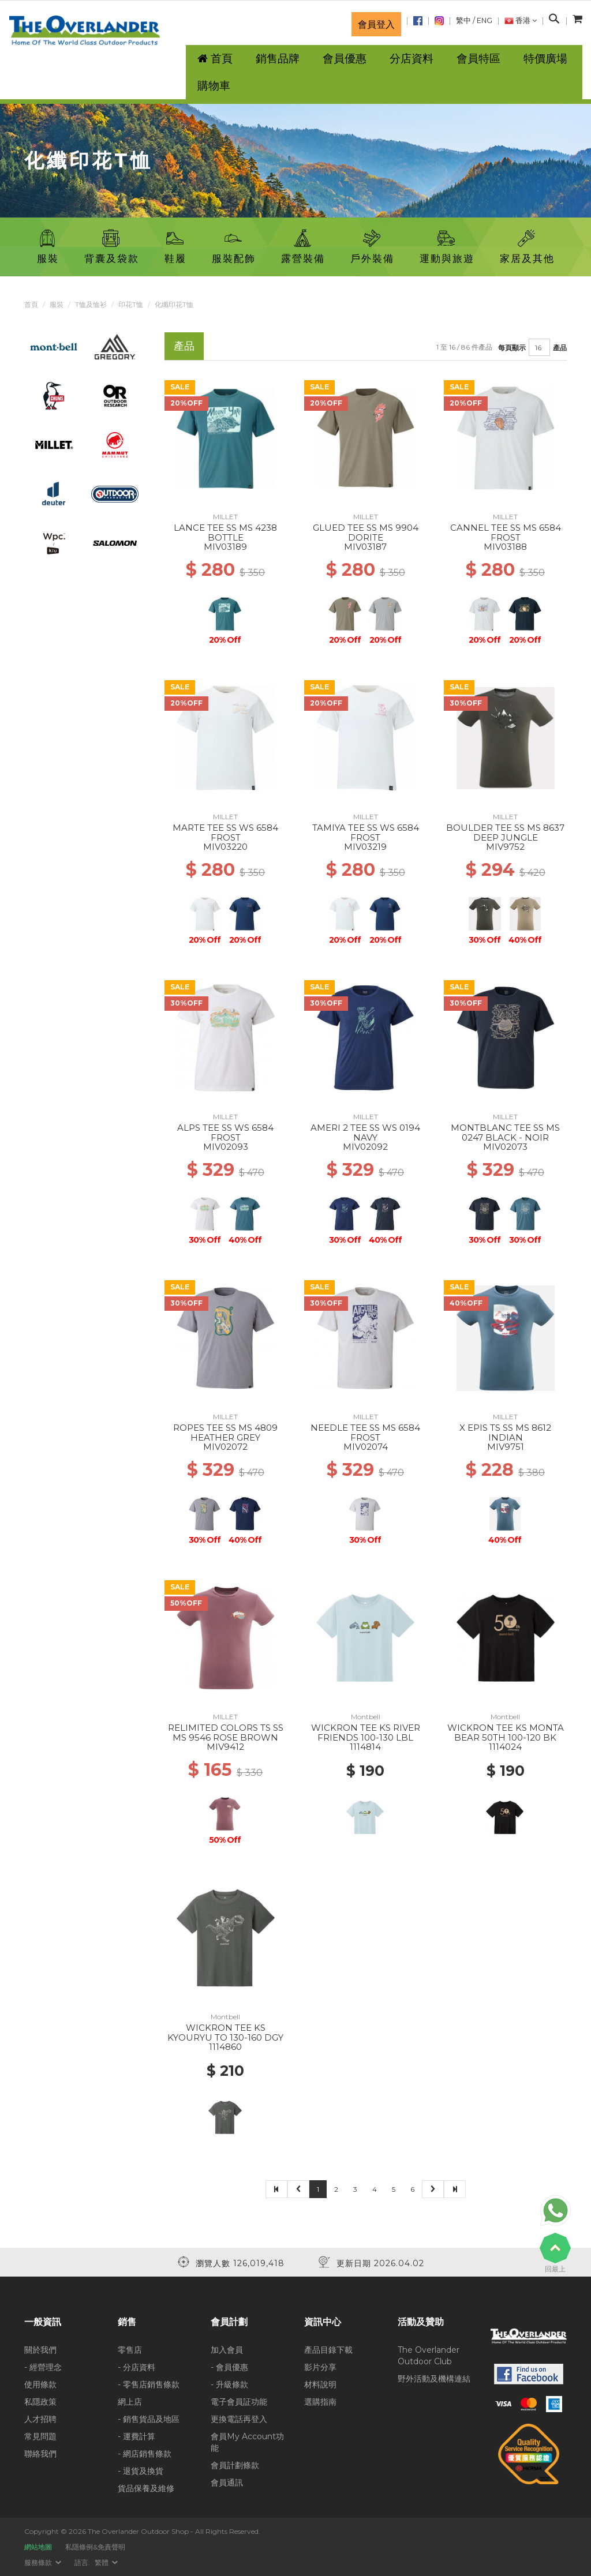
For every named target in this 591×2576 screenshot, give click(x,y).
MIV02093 (225, 1146)
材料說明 (320, 2384)
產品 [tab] (184, 346)
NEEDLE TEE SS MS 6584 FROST (365, 1432)
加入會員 (227, 2350)
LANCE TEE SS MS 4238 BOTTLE (225, 532)
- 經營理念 (43, 2367)
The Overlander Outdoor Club (428, 2356)
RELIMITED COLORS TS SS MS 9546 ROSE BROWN (225, 1732)
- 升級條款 (229, 2384)
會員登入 (376, 24)
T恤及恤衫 (91, 304)
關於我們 (40, 2350)
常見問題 (40, 2436)
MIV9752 (505, 846)
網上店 (130, 2402)
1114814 (365, 1746)
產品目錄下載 (328, 2350)
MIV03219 (365, 846)
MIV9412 (225, 1746)
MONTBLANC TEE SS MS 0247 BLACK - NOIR (505, 1132)
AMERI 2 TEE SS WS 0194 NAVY (365, 1132)
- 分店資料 (136, 2367)
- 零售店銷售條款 (148, 2384)
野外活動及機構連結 (434, 2378)
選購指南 (320, 2402)
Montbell (365, 1716)
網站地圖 (38, 2547)
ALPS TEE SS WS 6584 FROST (225, 1132)
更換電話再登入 (239, 2419)
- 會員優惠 (229, 2367)
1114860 (225, 2046)
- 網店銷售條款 (144, 2453)
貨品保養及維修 (146, 2488)
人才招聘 (40, 2419)
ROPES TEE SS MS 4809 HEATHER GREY (225, 1432)
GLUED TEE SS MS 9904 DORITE (365, 532)
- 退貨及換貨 (140, 2471)
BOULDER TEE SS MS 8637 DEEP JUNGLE (505, 832)
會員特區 (478, 58)
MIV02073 (505, 1146)
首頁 (31, 304)
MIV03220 (225, 846)
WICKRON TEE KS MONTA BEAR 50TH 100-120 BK (505, 1732)
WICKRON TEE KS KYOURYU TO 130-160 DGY (225, 2032)
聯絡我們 (40, 2453)
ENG (484, 20)
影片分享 (320, 2367)
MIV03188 (505, 546)
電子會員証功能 (239, 2402)
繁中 (463, 20)
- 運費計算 (136, 2436)
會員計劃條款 (235, 2465)
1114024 (505, 1746)
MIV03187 (365, 546)
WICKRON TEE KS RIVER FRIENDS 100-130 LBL (365, 1732)
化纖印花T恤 (174, 304)
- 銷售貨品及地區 (148, 2419)
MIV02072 (225, 1446)
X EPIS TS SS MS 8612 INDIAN (505, 1432)
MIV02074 (365, 1446)
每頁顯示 (512, 347)
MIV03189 (225, 546)
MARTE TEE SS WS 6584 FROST (225, 832)
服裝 (56, 304)
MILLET (225, 516)
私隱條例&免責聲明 (95, 2547)
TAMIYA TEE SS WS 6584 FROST (365, 832)
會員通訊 (227, 2482)
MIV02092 (365, 1146)
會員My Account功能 (247, 2442)
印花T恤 (130, 304)
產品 (560, 347)
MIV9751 (505, 1446)
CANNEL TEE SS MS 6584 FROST (505, 532)
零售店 (130, 2350)
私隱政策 (40, 2402)
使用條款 (40, 2384)
